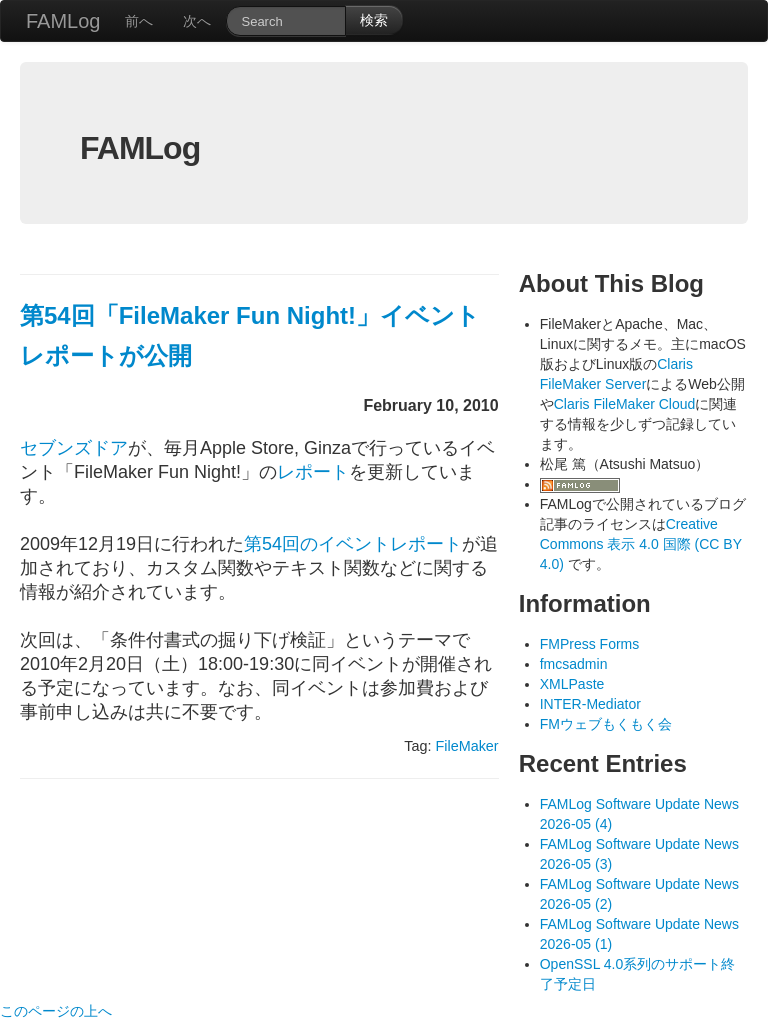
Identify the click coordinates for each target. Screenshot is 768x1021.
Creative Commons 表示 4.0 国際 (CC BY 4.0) (641, 544)
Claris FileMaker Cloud (625, 404)
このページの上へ (56, 1011)
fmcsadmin (574, 664)
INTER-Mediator (590, 704)
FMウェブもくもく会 (606, 724)
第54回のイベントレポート (353, 544)
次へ (197, 21)
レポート (313, 472)
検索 (374, 20)
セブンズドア (74, 448)
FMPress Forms (590, 644)
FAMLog (63, 21)
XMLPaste (572, 684)
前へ (139, 21)
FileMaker (466, 746)
